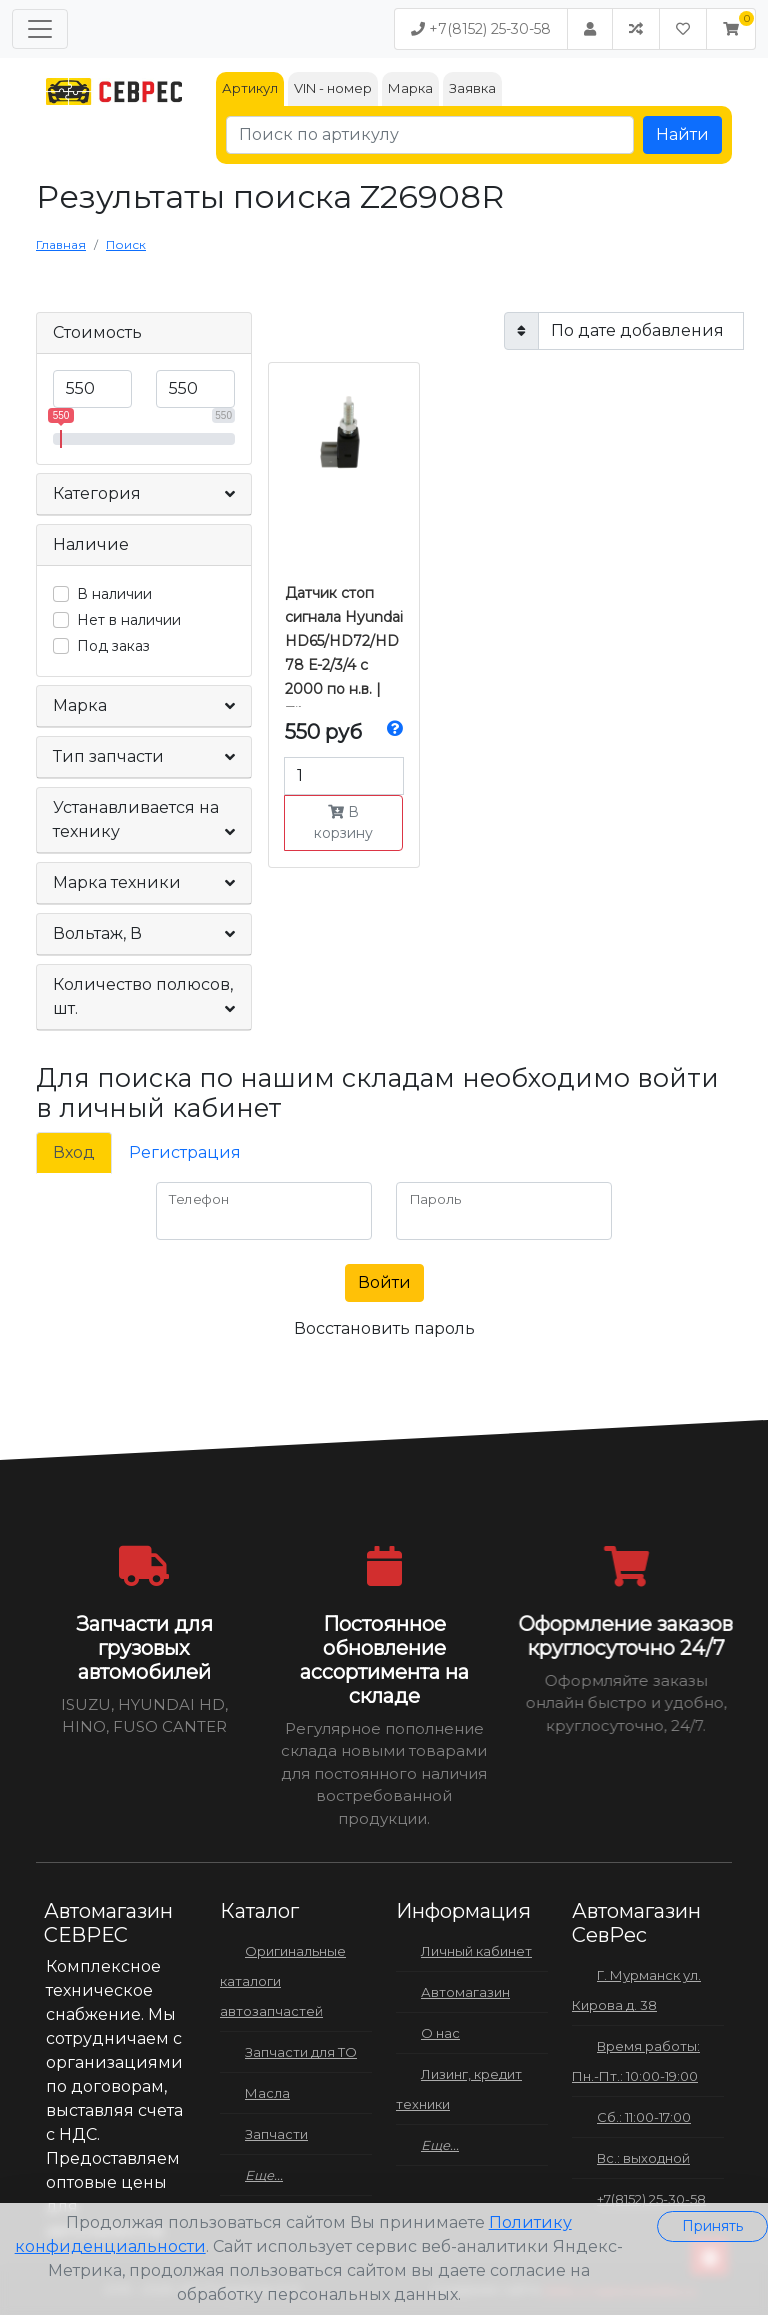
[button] (731, 29)
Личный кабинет (476, 1951)
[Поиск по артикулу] (430, 135)
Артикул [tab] (250, 88)
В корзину (343, 822)
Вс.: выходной (643, 2158)
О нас (440, 2033)
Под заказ (113, 646)
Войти (384, 1282)
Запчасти (276, 2134)
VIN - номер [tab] (333, 88)
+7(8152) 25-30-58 (481, 29)
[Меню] (40, 29)
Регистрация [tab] (185, 1152)
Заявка (472, 88)
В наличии (114, 594)
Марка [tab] (410, 88)
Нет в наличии (129, 620)
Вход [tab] (74, 1152)
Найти (682, 134)
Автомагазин (465, 1992)
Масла (267, 2093)
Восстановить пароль (384, 1328)
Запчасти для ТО (301, 2052)
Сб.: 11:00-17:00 (644, 2117)
